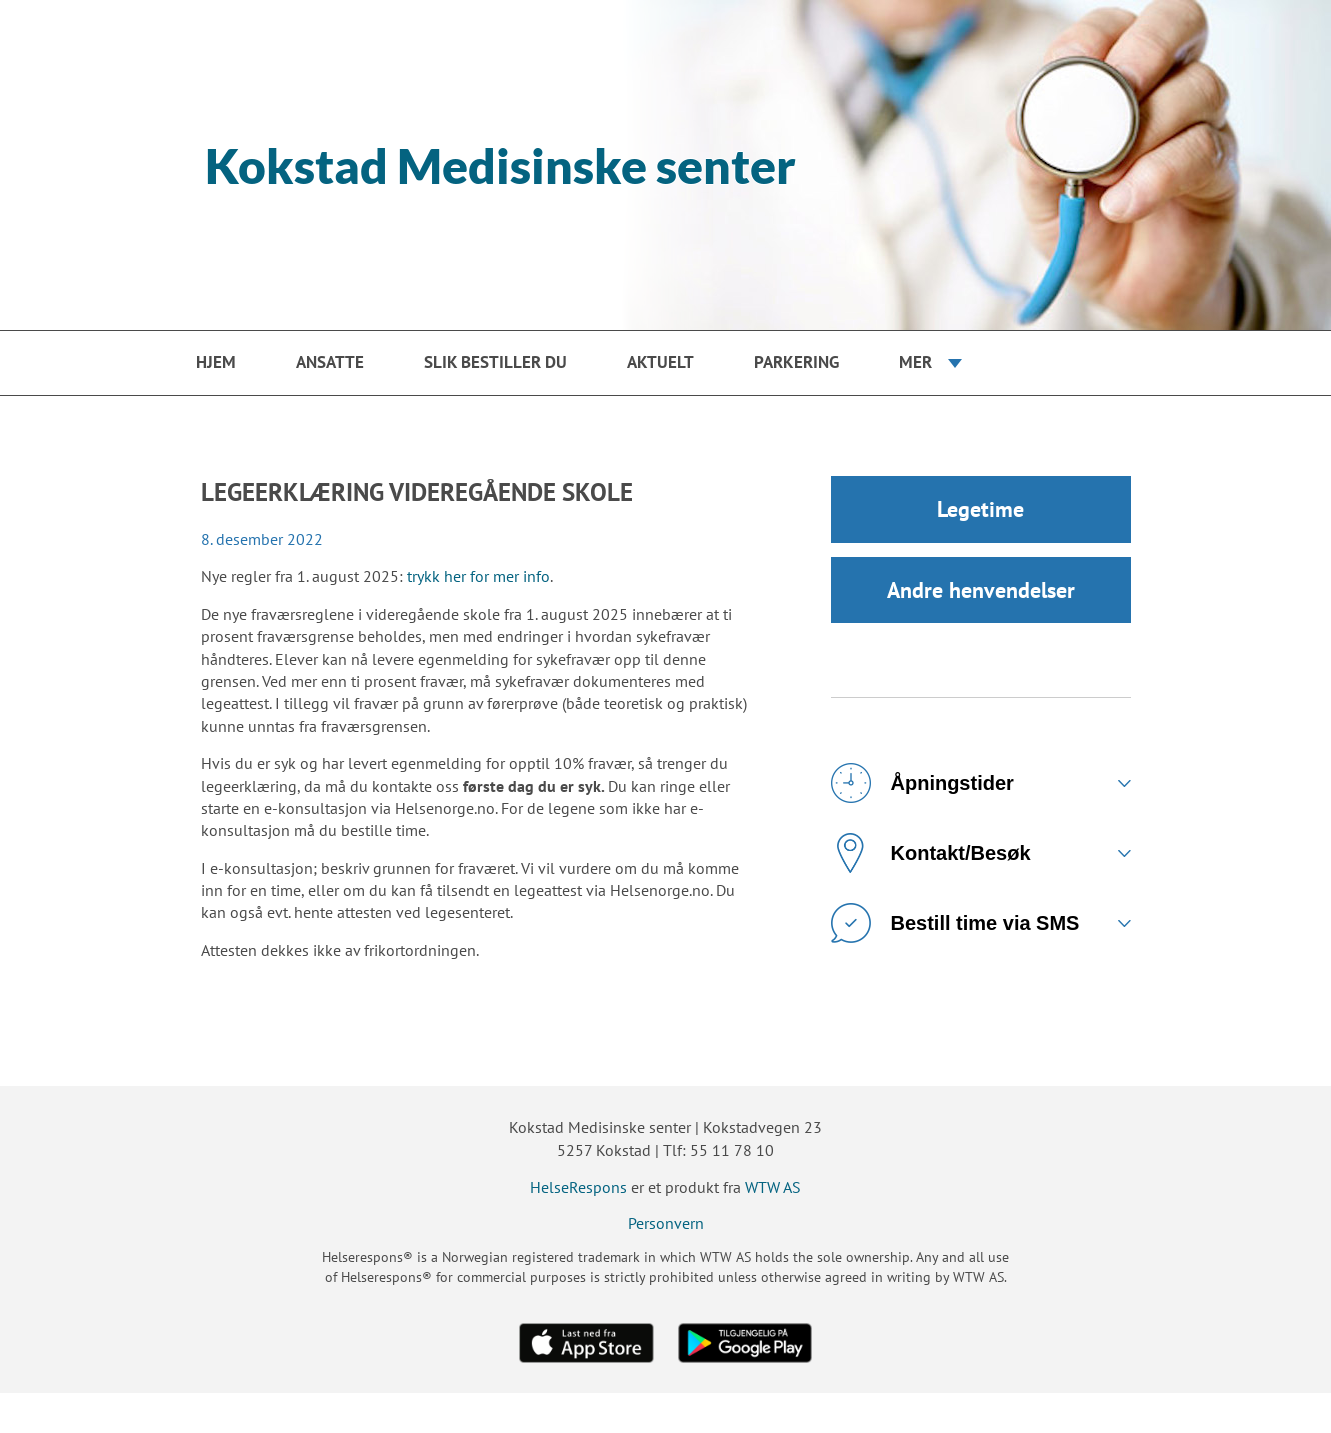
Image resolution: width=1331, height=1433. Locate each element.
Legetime (980, 510)
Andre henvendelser (981, 592)
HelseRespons (578, 1187)
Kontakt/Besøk (931, 856)
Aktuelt (660, 362)
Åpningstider (922, 786)
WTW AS (773, 1187)
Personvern (666, 1223)
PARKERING (796, 362)
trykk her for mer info (478, 576)
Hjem (216, 362)
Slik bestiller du (495, 362)
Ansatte (330, 362)
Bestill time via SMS (955, 926)
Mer (915, 362)
